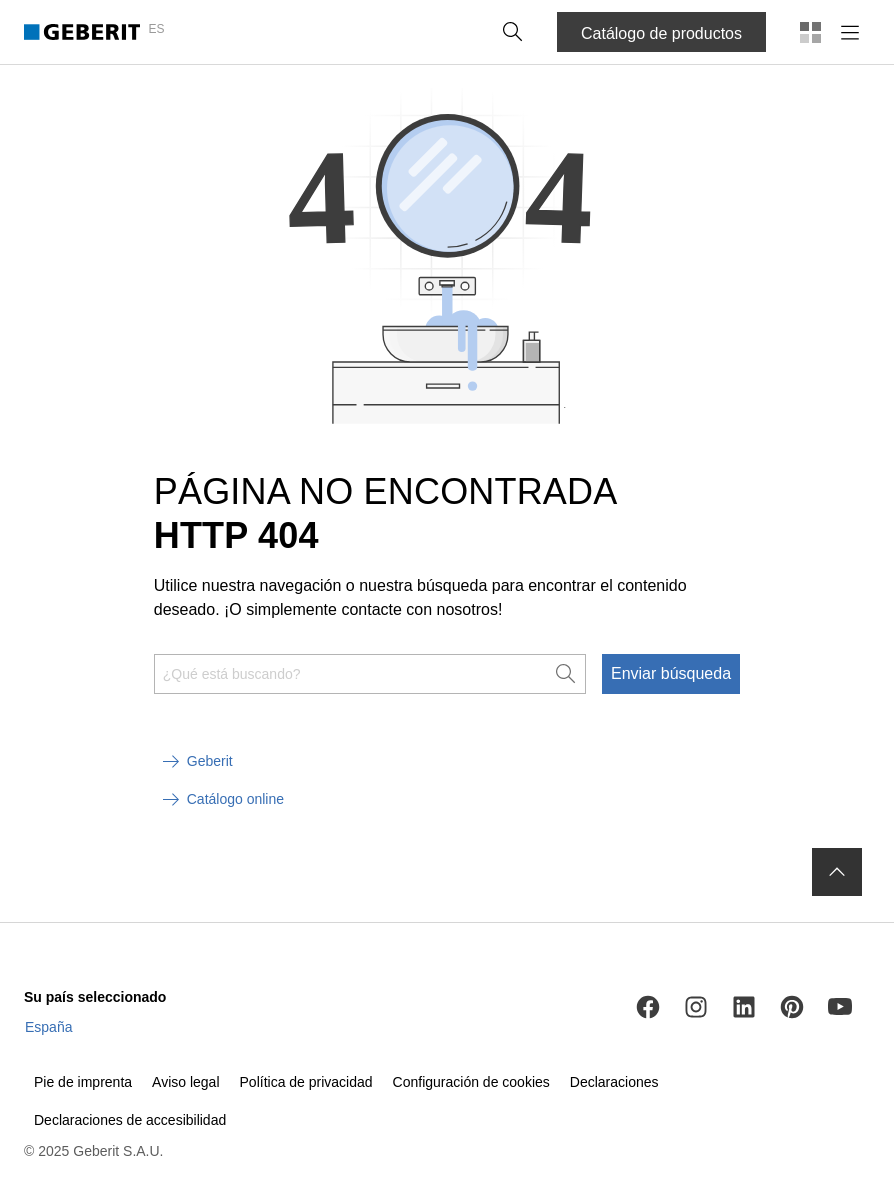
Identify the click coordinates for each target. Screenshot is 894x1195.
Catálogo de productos (661, 33)
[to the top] (837, 872)
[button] (513, 32)
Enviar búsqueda (671, 673)
